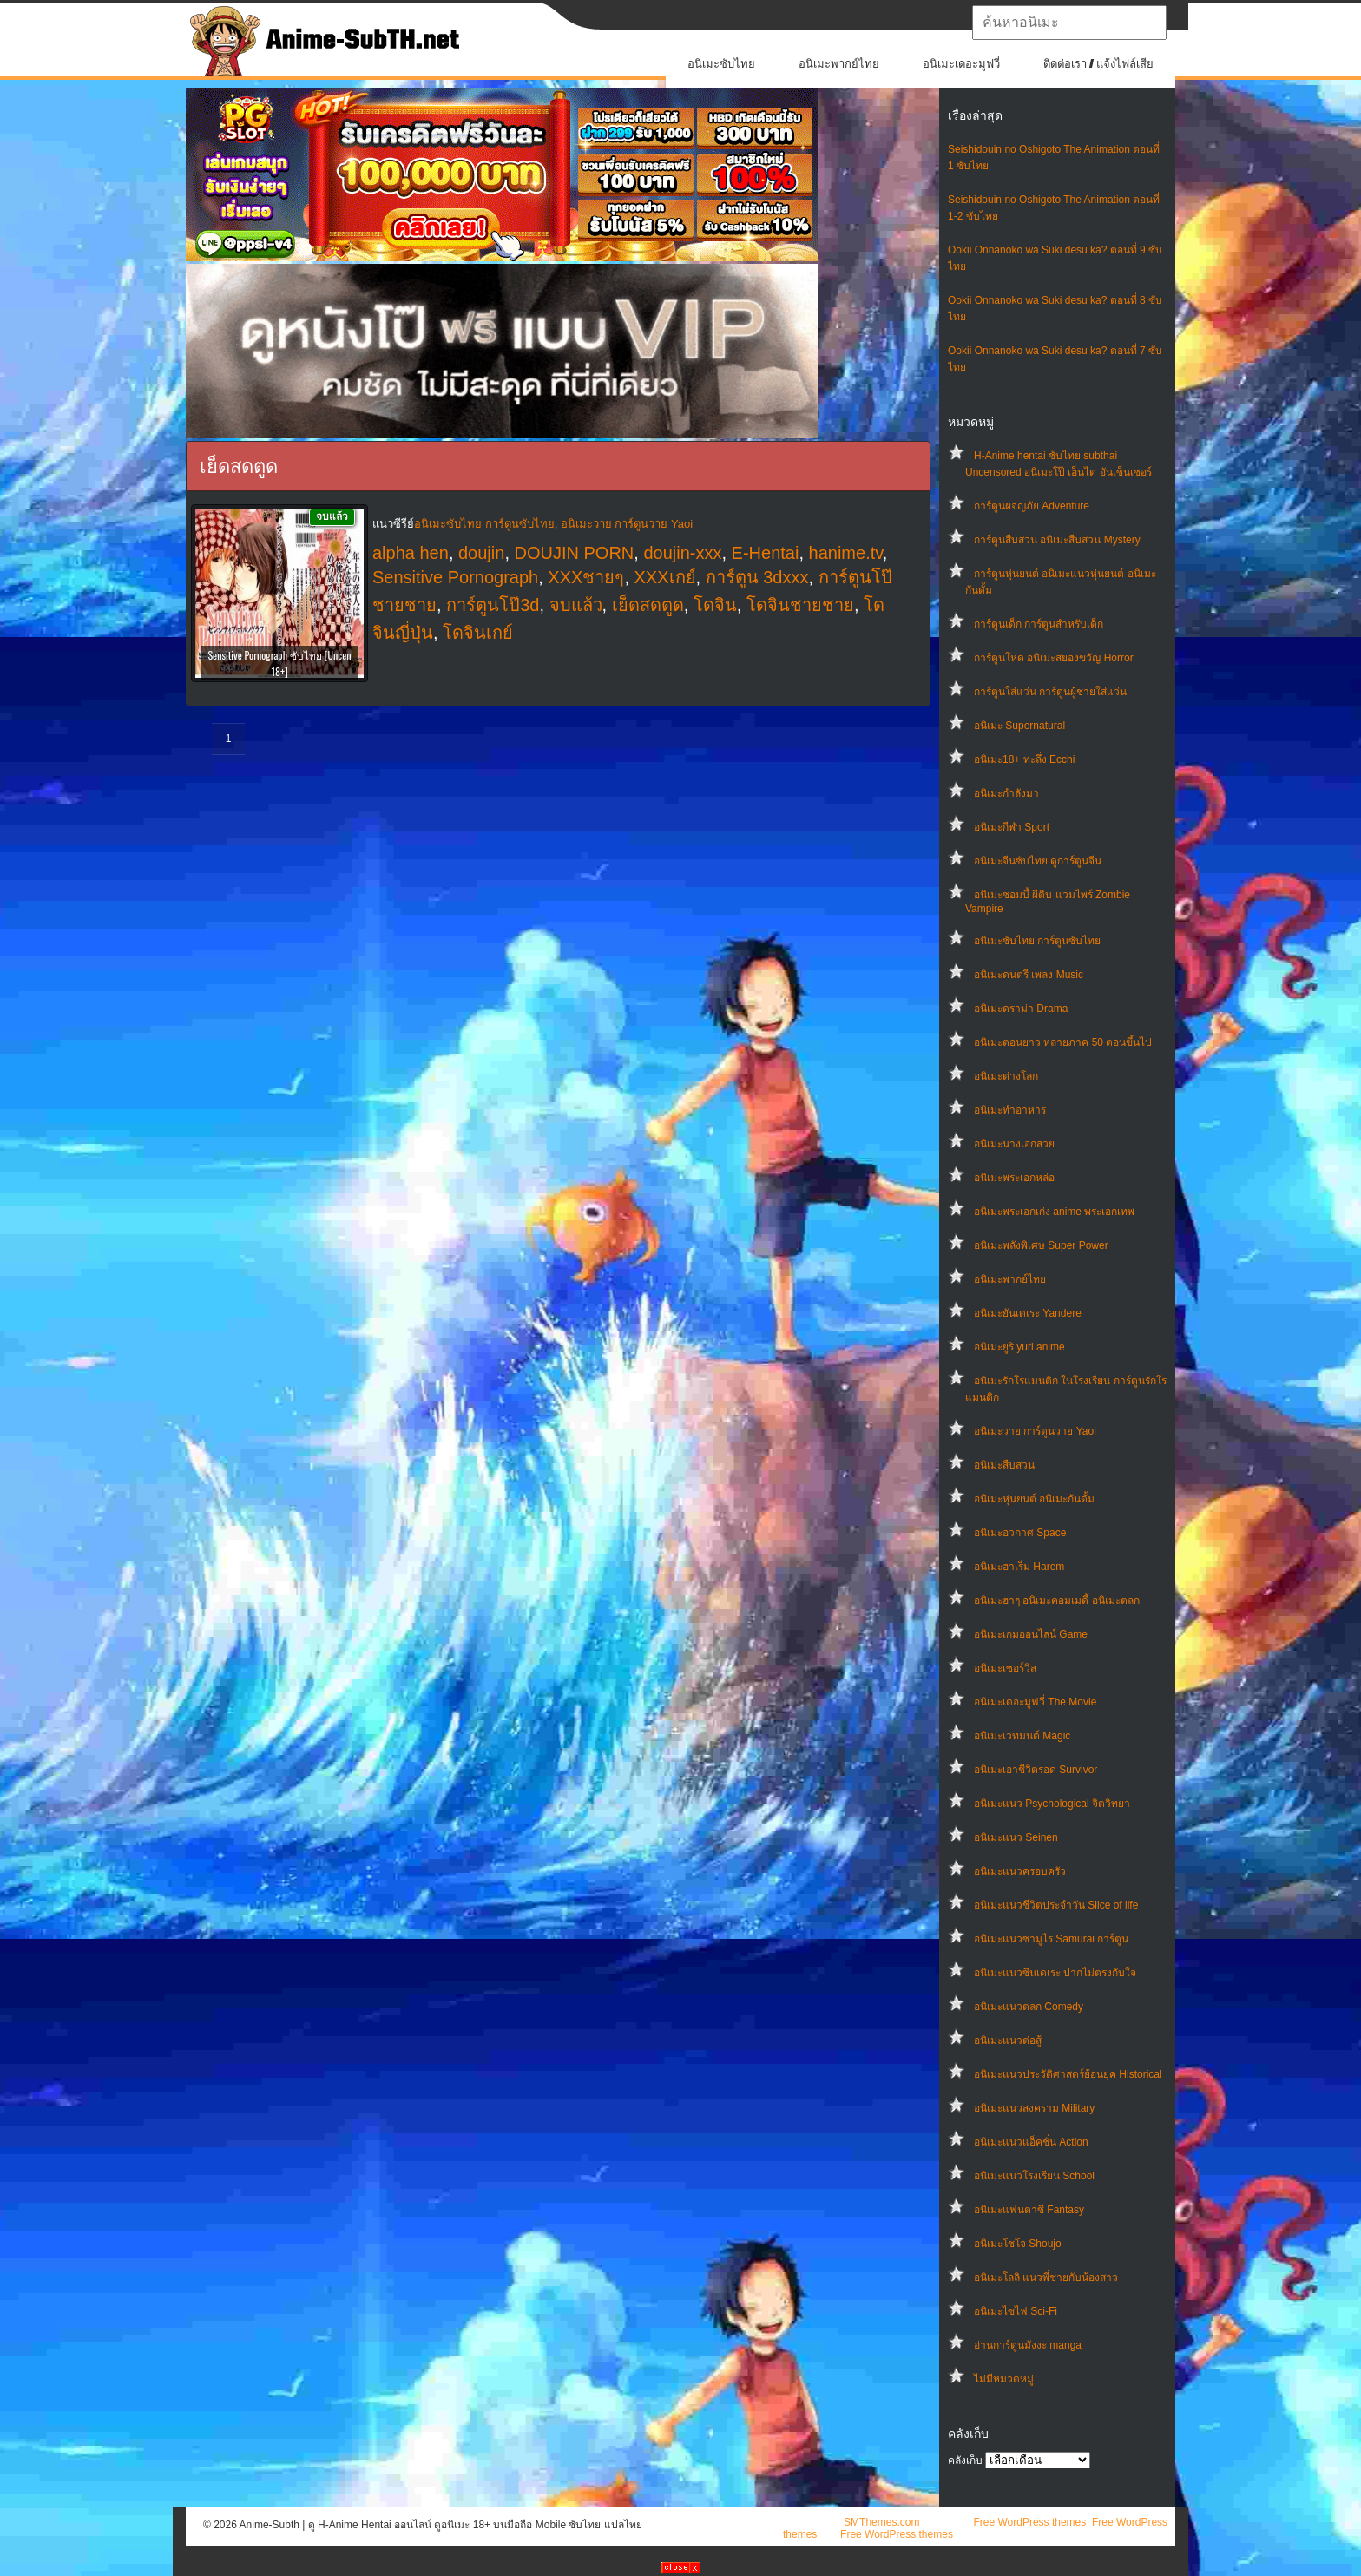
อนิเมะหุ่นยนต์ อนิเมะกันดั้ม (1034, 1499)
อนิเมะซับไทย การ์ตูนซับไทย (1037, 941)
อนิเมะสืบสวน (1004, 1465)
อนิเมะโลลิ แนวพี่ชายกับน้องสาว (1046, 2277)
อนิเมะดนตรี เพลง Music (1028, 975)
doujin (481, 552)
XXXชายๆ (586, 577)
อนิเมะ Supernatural (1019, 726)
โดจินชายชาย (800, 604)
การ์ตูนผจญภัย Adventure (1031, 506)
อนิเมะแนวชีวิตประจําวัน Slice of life (1056, 1905)
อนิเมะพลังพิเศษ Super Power (1041, 1245)
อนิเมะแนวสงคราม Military (1034, 2108)
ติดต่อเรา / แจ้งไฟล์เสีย (1098, 64)
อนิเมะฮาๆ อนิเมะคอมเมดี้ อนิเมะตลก (1057, 1600)
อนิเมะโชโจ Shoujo (1018, 2244)
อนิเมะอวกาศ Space (1020, 1533)
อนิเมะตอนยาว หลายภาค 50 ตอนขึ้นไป (1063, 1042)
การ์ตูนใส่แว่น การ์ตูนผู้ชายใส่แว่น (1050, 692)
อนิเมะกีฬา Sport (1011, 827)
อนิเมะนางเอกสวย (1014, 1144)
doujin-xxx (682, 552)
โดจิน (715, 604)
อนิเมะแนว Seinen (1016, 1837)
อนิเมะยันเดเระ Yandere (1028, 1313)
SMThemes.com (881, 2522)
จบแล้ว (575, 604)
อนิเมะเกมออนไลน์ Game (1031, 1634)
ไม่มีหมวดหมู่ (1004, 2379)
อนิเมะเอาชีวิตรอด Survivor (1035, 1770)
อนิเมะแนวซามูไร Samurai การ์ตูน (1051, 1939)
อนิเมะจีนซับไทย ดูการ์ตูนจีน (1037, 861)
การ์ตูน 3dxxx (757, 577)
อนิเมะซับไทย (721, 64)
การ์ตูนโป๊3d (492, 604)
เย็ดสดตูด (648, 604)
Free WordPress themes (1029, 2522)
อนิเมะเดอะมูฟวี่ (961, 64)
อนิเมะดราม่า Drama (1021, 1008)
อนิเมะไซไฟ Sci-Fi (1015, 2311)
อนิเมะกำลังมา (1006, 793)
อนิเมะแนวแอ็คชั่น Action (1031, 2142)
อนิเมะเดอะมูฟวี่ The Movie (1035, 1702)
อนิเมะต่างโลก (1006, 1076)
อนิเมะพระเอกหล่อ (1014, 1178)
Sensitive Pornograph (455, 577)
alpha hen (410, 552)
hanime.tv (846, 552)
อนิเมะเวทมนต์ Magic (1022, 1736)
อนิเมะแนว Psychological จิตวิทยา (1052, 1803)
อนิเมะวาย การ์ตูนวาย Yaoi (1035, 1431)
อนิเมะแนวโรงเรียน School (1034, 2176)
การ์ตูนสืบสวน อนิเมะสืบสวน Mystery (1057, 540)
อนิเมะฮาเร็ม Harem (1019, 1567)
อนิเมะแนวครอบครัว (1020, 1871)
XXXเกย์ (665, 577)
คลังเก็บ (965, 2460)
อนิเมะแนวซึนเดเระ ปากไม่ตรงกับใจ (1055, 1973)
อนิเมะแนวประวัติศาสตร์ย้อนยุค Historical (1068, 2074)
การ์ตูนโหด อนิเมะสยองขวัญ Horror (1054, 658)
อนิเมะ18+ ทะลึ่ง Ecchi (1024, 759)
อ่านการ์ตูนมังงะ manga (1028, 2345)
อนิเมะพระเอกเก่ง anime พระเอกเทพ (1054, 1212)
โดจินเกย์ (478, 632)
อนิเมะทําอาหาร (1010, 1110)
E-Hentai (765, 552)
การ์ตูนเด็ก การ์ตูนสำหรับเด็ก (1038, 624)
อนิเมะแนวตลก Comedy (1028, 2007)
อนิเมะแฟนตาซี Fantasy (1029, 2210)
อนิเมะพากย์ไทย (839, 64)
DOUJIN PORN (574, 552)
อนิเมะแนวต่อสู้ (1008, 2040)
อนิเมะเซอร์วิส (1005, 1668)
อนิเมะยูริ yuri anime (1019, 1347)
